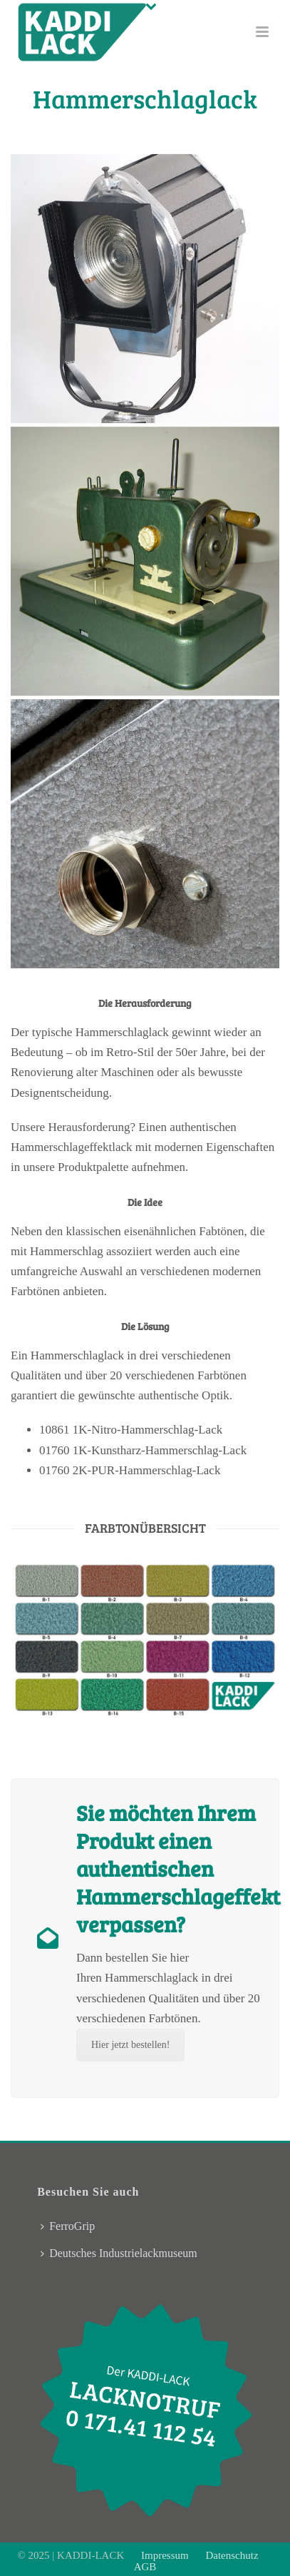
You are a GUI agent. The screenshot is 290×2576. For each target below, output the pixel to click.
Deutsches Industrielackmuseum (119, 2253)
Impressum (166, 2555)
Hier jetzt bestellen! (130, 2044)
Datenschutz (231, 2555)
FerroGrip (68, 2226)
